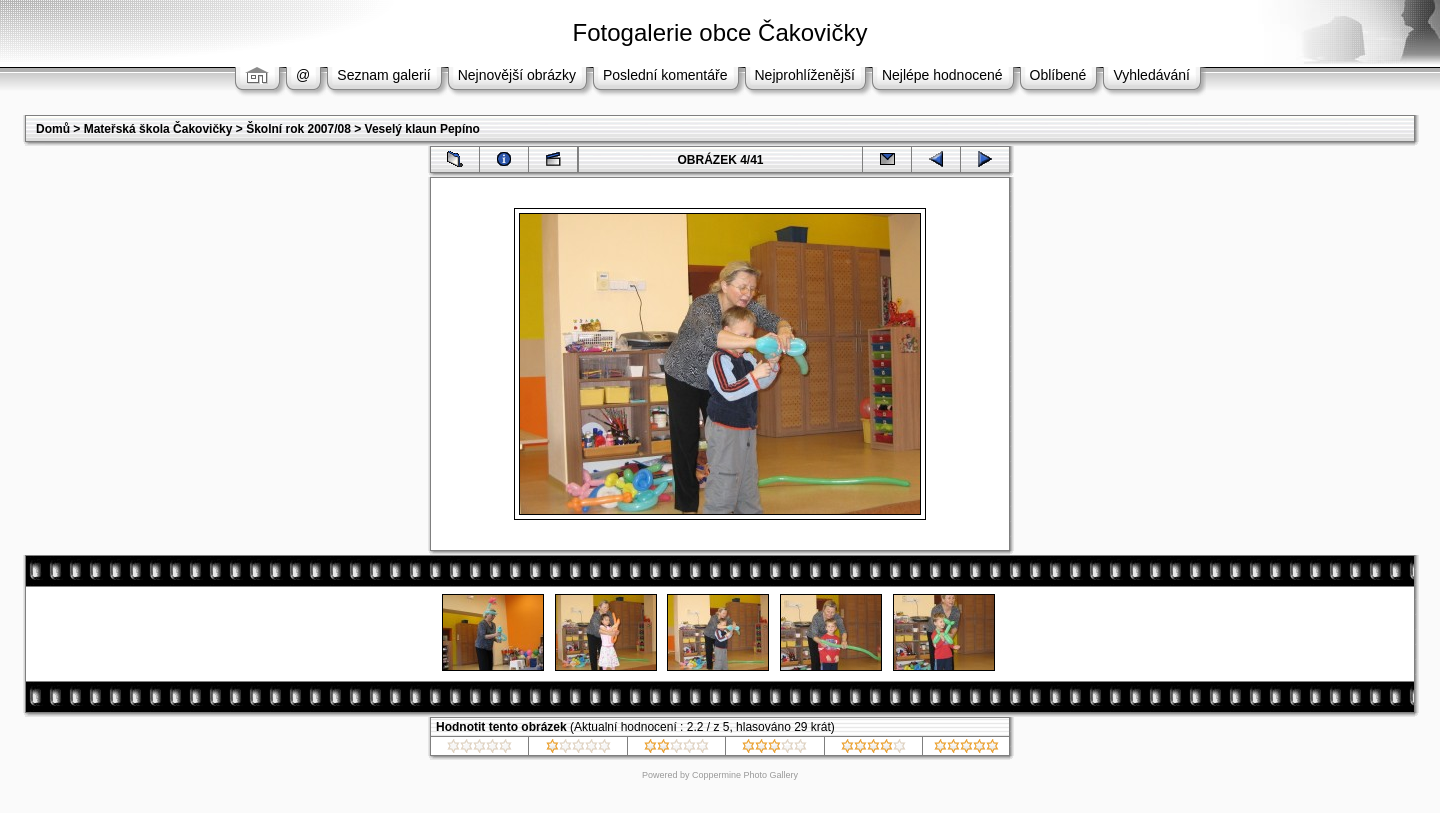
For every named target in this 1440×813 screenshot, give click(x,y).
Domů (53, 129)
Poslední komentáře (665, 75)
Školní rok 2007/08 (298, 129)
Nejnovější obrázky (517, 75)
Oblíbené (1058, 75)
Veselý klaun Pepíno (422, 129)
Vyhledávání (1151, 75)
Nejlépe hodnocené (942, 75)
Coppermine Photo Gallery (745, 775)
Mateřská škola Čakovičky (158, 129)
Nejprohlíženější (805, 75)
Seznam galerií (383, 75)
